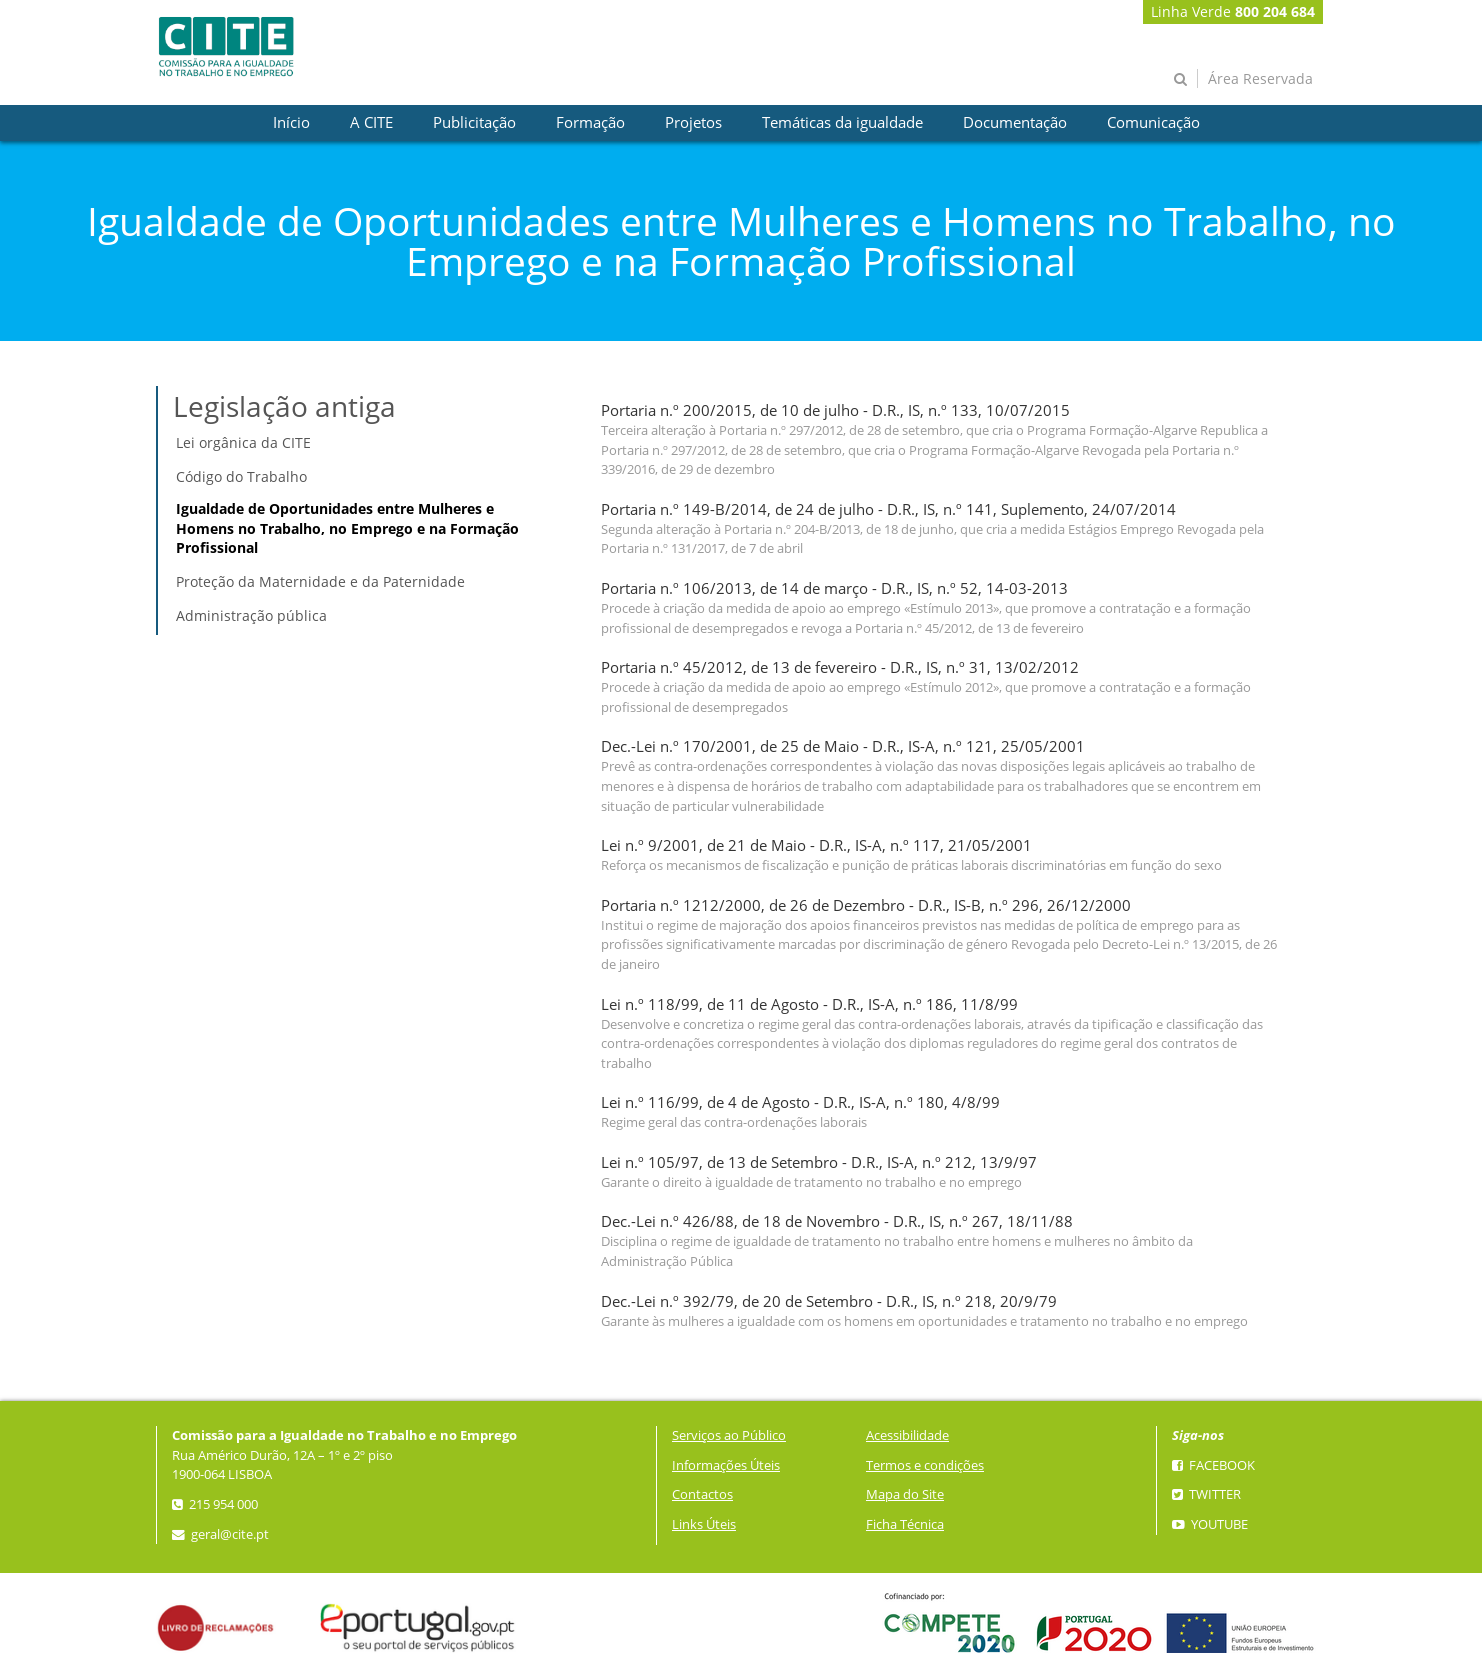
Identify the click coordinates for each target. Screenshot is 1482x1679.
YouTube (1210, 1524)
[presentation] (291, 123)
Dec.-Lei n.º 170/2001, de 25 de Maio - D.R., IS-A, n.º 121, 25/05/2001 (843, 746)
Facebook (1213, 1465)
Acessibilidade (907, 1435)
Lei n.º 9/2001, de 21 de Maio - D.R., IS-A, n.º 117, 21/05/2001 (816, 845)
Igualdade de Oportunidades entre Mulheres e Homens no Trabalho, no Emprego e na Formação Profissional (347, 528)
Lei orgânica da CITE (243, 442)
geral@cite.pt (220, 1534)
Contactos (702, 1494)
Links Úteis (704, 1524)
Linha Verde (1233, 11)
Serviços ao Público (729, 1435)
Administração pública (251, 615)
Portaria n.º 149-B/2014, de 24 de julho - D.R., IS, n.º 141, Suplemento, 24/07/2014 (888, 509)
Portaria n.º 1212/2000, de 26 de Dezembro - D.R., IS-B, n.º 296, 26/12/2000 (866, 905)
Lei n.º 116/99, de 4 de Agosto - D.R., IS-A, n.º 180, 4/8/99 (800, 1102)
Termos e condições (925, 1465)
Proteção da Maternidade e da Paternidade (320, 581)
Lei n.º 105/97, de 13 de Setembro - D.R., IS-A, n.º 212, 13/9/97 (819, 1162)
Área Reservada (1260, 78)
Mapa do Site (905, 1494)
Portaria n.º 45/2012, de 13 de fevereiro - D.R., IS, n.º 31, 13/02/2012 (840, 667)
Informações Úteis (726, 1465)
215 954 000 (215, 1504)
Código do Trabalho (241, 476)
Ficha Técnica (905, 1524)
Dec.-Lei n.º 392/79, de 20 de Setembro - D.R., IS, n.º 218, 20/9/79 (829, 1301)
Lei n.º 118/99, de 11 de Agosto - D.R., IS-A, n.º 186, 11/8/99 (809, 1004)
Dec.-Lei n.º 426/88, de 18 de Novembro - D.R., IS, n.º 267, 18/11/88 (837, 1221)
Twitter (1206, 1494)
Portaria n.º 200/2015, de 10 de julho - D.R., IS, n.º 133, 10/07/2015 (835, 410)
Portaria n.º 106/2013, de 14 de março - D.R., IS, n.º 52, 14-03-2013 (834, 588)
